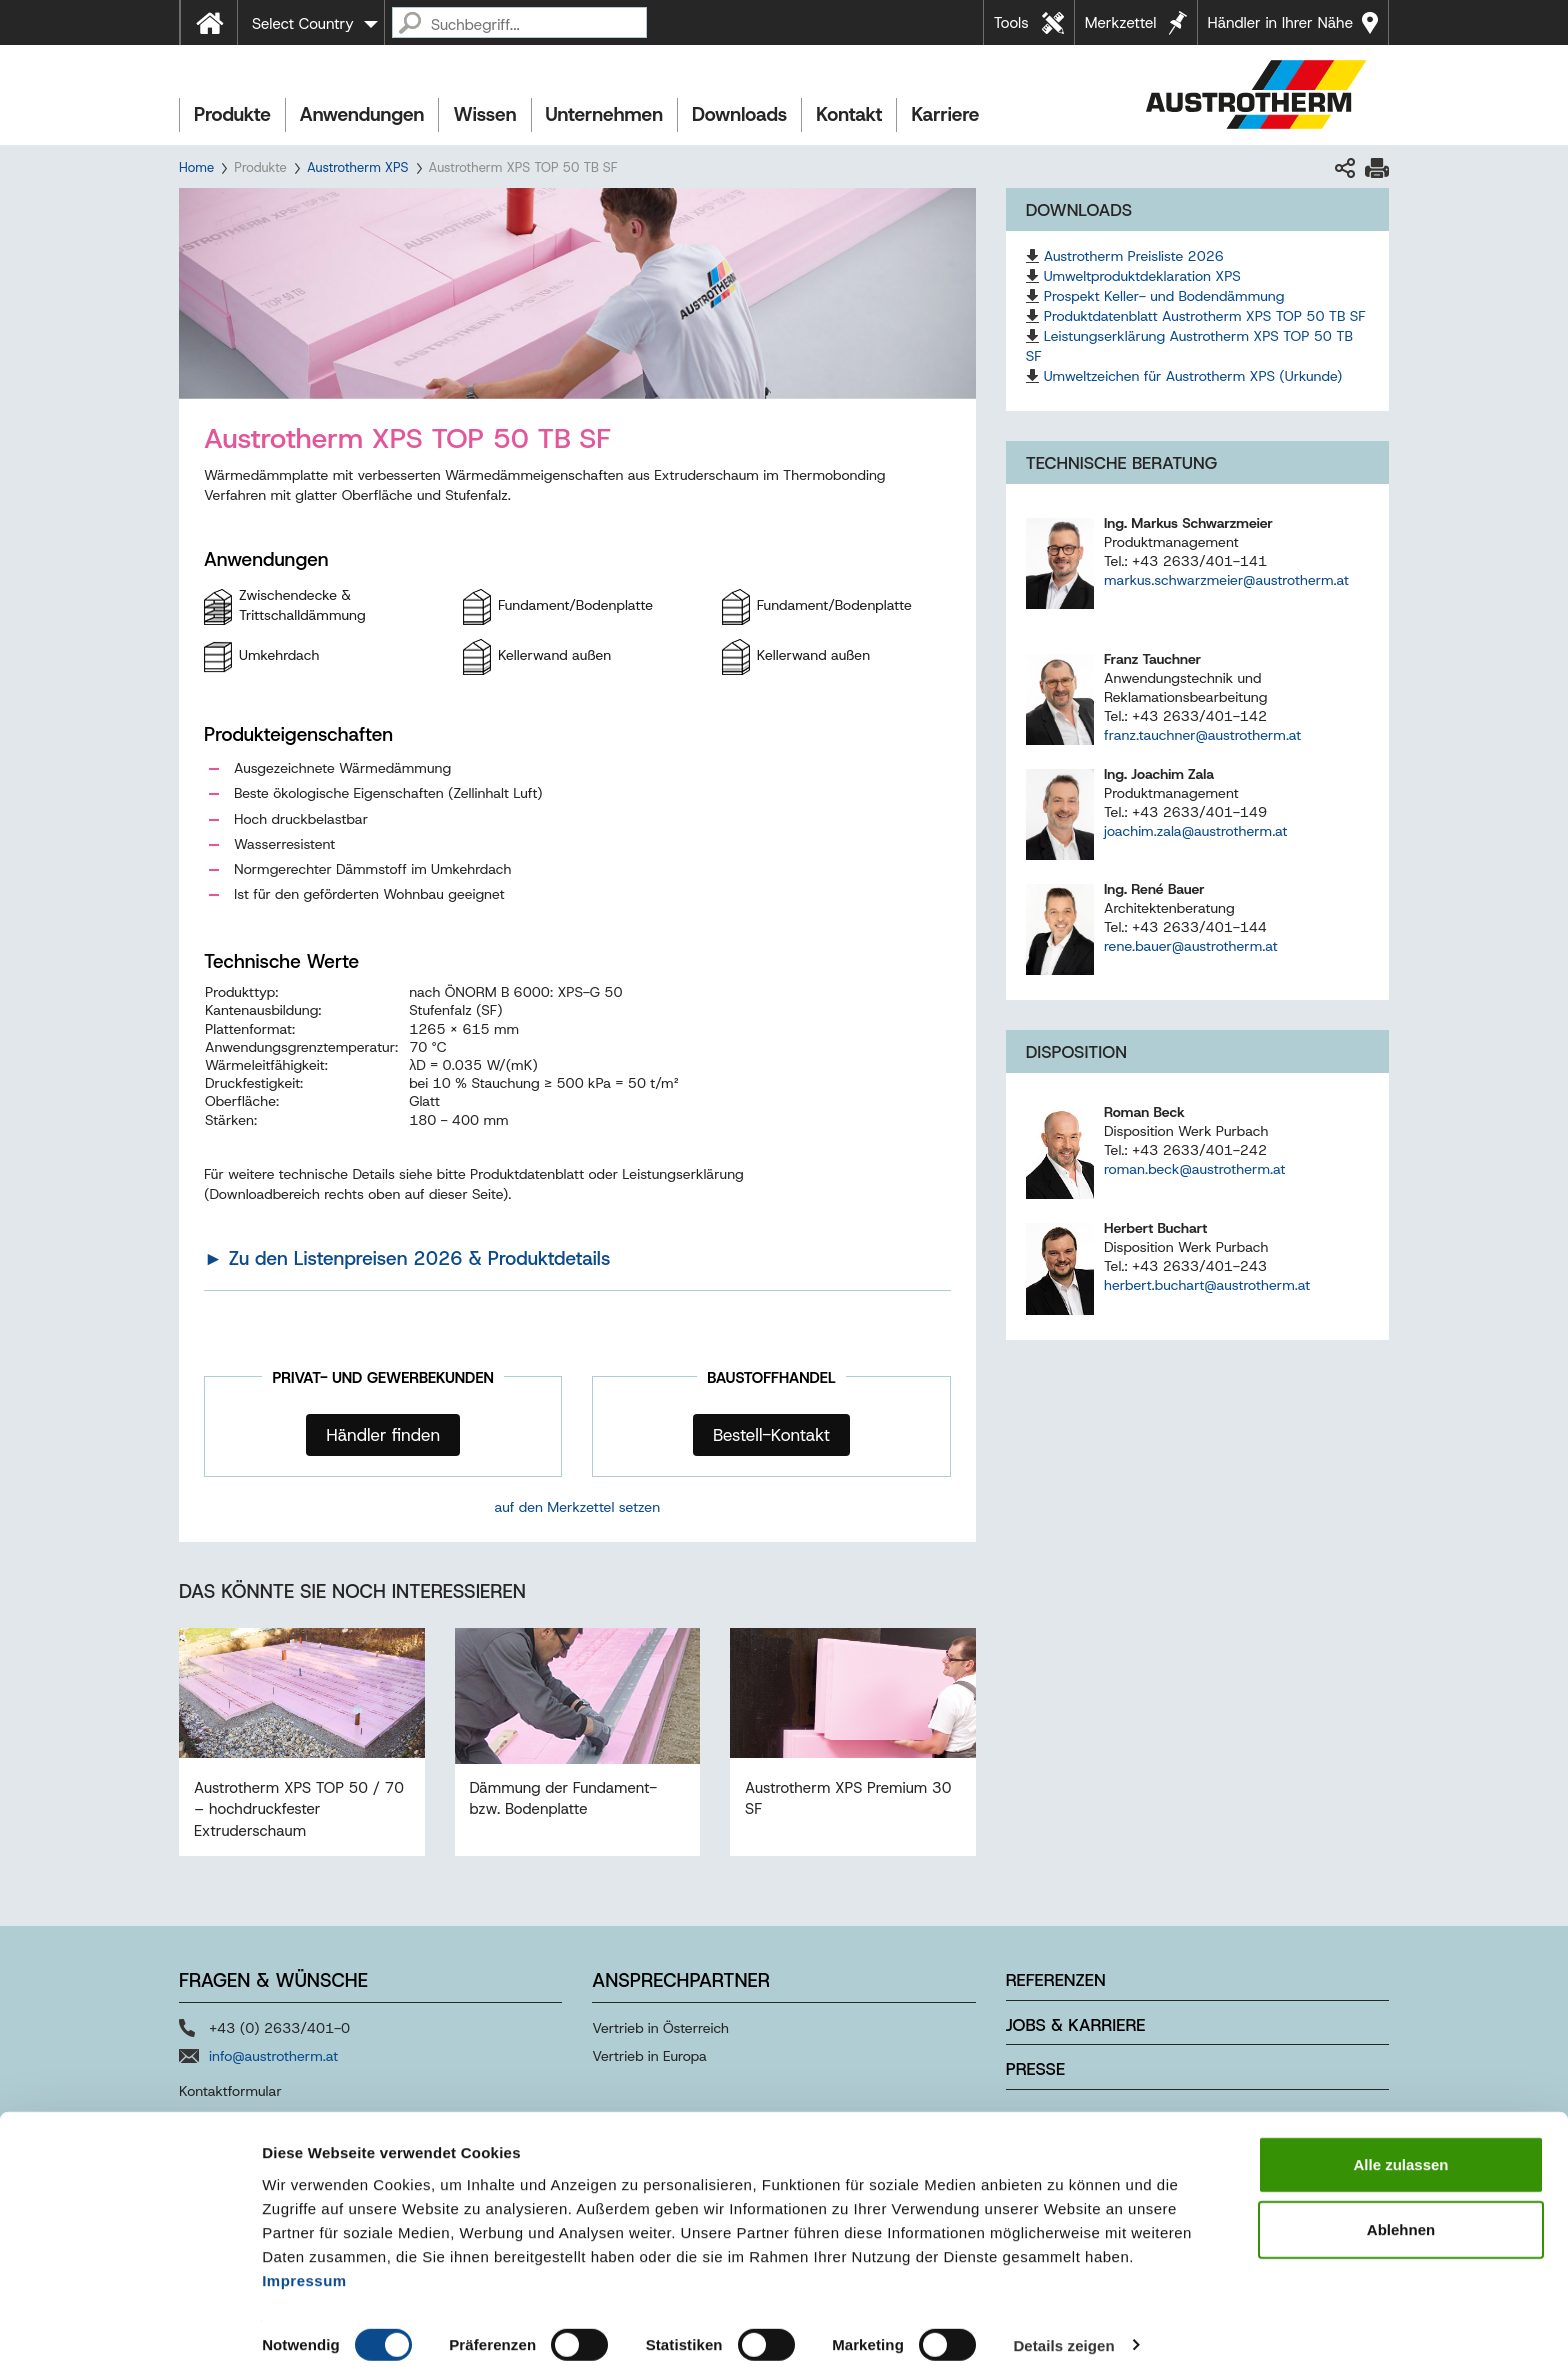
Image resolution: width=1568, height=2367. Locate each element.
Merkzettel (1121, 23)
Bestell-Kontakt (771, 1435)
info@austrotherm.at (273, 2056)
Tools (1011, 23)
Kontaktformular (230, 2091)
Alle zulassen (1400, 2146)
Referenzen (1056, 1980)
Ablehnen (1401, 2212)
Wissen (484, 114)
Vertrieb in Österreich (660, 2028)
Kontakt (849, 114)
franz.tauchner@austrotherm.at (1202, 735)
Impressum (304, 2262)
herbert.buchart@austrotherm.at (1207, 1285)
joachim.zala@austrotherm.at (1196, 831)
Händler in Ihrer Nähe (1280, 23)
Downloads (739, 114)
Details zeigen (1063, 2327)
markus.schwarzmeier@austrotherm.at (1226, 580)
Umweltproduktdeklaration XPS (1142, 276)
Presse (1035, 2069)
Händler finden (383, 1435)
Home (196, 167)
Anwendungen (362, 114)
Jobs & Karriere (1076, 2025)
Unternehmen (604, 114)
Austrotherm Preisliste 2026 (1134, 256)
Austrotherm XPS (358, 167)
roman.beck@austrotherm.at (1194, 1169)
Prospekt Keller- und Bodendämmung (1164, 296)
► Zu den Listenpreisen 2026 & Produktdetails (407, 1258)
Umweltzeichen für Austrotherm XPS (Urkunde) (1193, 376)
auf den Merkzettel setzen (578, 1507)
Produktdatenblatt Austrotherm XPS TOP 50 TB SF (1205, 316)
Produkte (232, 114)
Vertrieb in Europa (649, 2056)
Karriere (945, 114)
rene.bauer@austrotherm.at (1191, 946)
